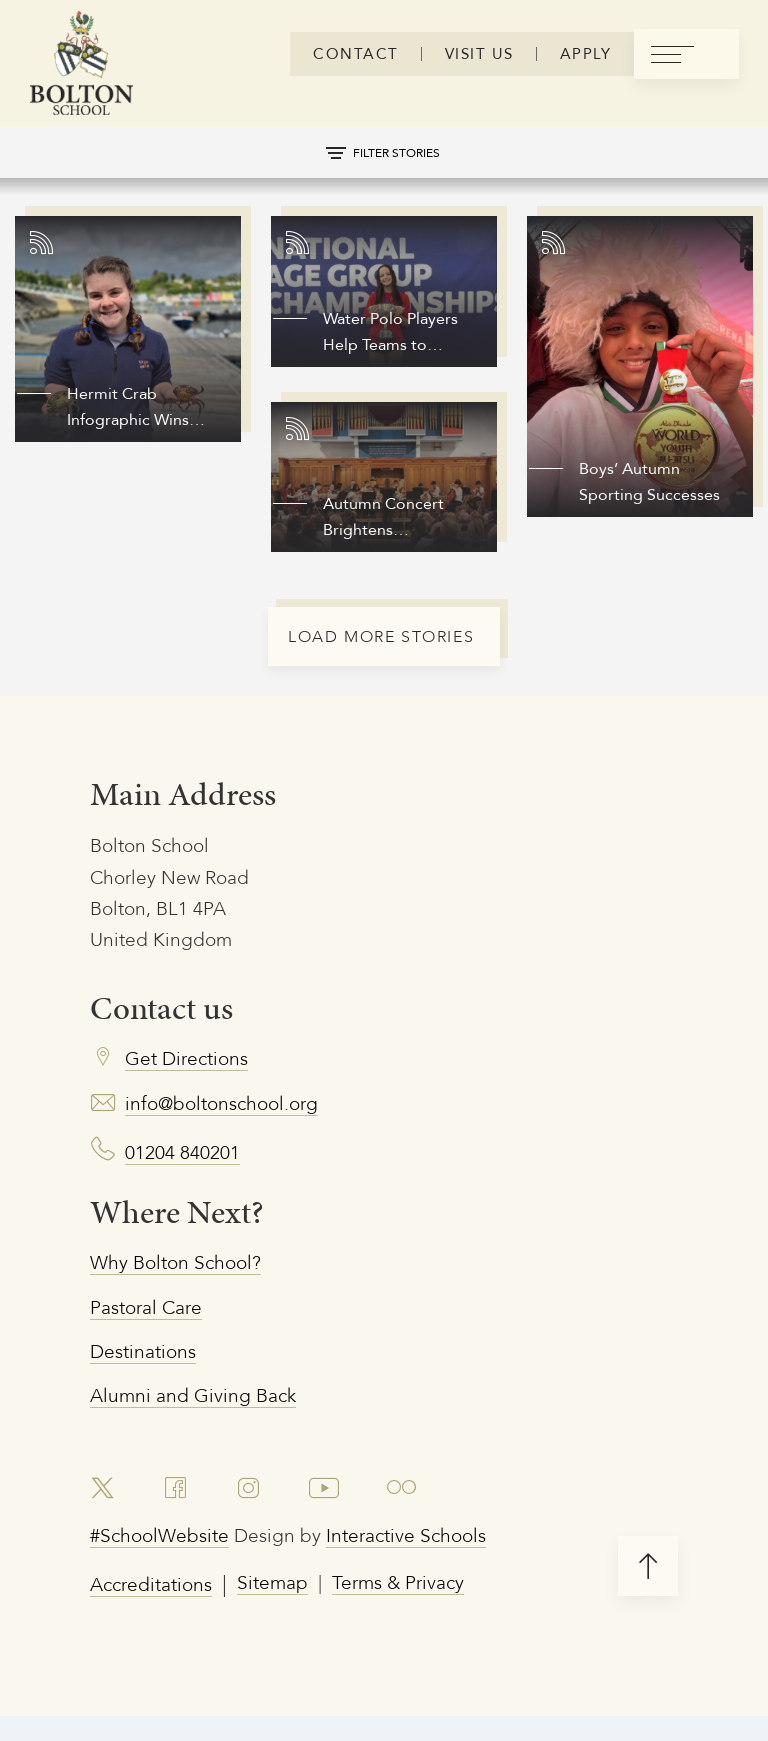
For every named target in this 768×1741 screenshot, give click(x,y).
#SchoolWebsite (168, 1569)
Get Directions (194, 1071)
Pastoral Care (153, 1328)
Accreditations (159, 1619)
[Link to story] (128, 329)
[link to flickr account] (413, 1518)
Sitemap (292, 1619)
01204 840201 (188, 1168)
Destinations (149, 1376)
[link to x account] (105, 1518)
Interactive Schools (444, 1569)
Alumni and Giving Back (205, 1423)
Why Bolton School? (187, 1281)
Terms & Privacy (433, 1619)
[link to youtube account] (332, 1518)
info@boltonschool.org (235, 1119)
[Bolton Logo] (81, 64)
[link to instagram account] (253, 1518)
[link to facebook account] (180, 1518)
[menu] (686, 54)
